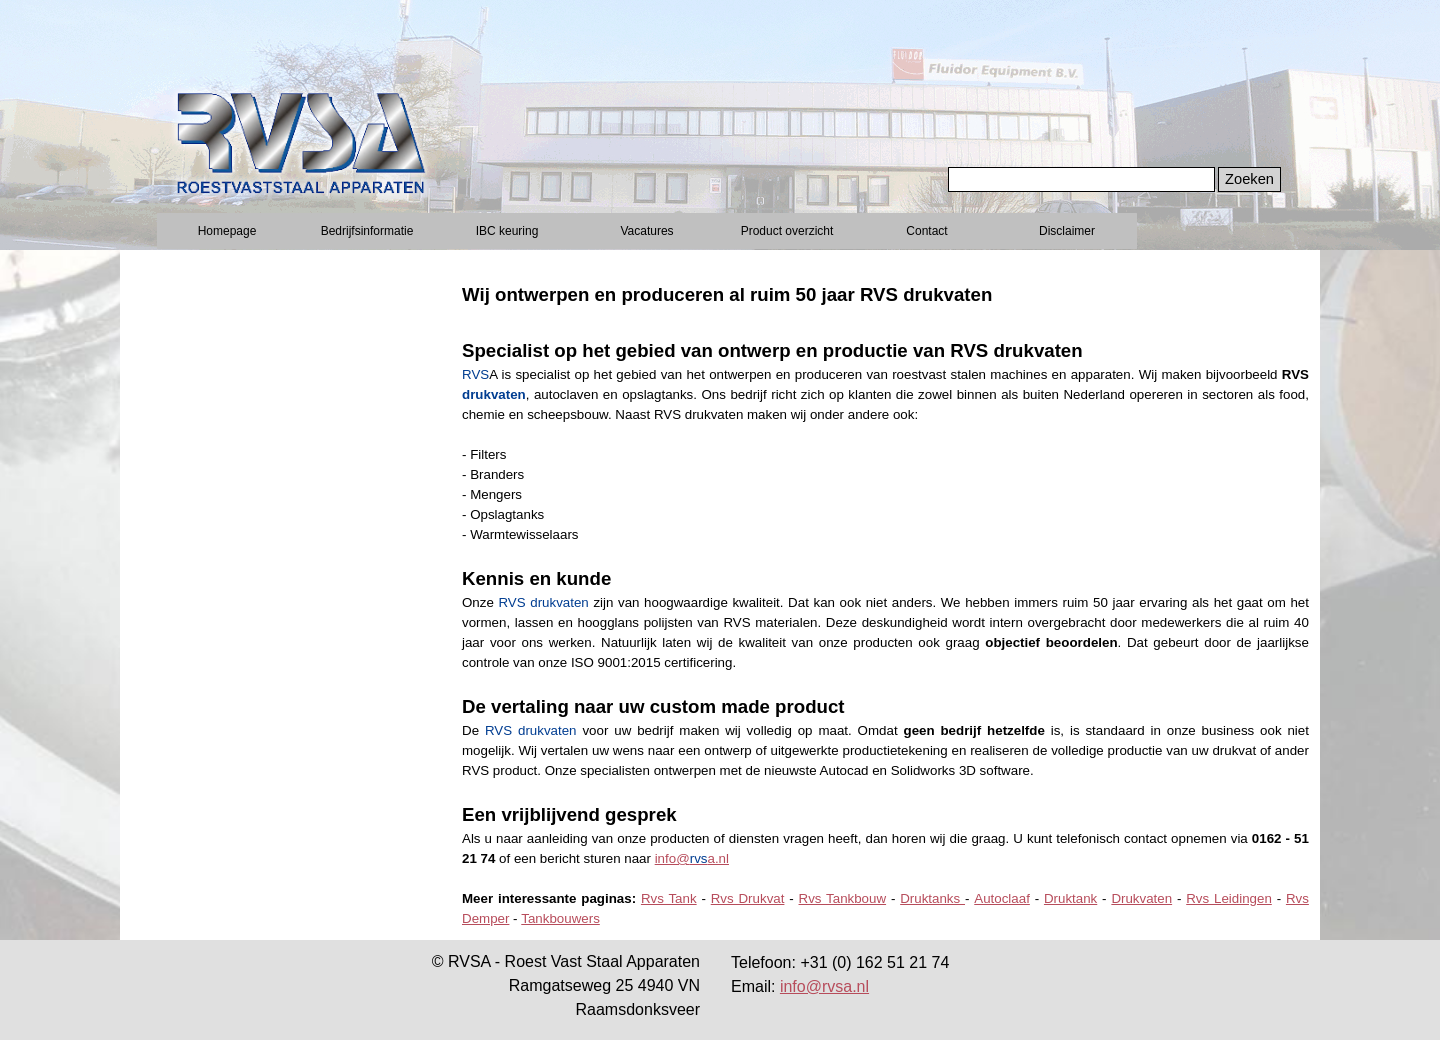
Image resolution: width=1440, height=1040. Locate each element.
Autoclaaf (1002, 898)
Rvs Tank (669, 898)
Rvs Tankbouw (843, 898)
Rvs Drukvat (748, 898)
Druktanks (932, 898)
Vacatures (646, 231)
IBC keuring (507, 231)
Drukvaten (1141, 898)
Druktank (1070, 898)
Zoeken (1249, 179)
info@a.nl (692, 858)
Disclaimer (1067, 231)
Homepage (227, 231)
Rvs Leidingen (1229, 898)
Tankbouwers (560, 918)
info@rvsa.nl (824, 986)
